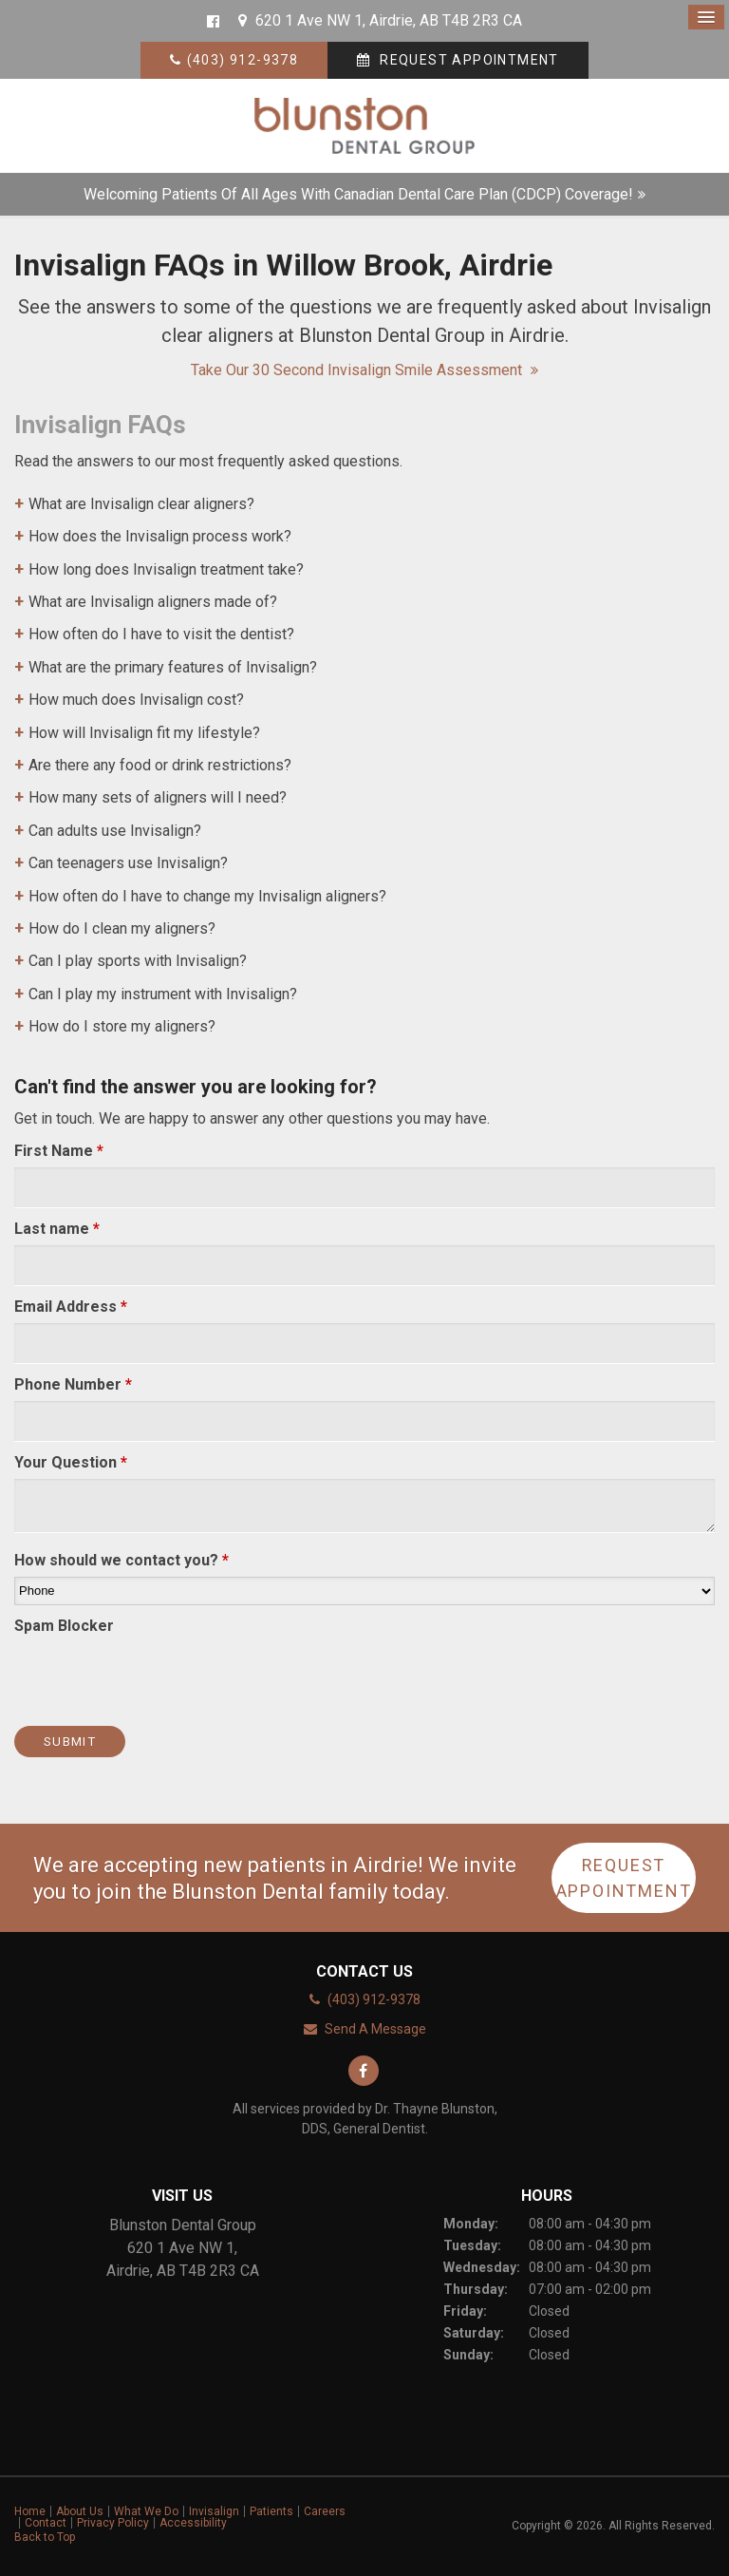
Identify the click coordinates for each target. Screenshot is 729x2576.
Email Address (70, 1306)
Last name (57, 1229)
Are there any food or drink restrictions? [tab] (159, 765)
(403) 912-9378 (243, 59)
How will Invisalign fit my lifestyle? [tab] (144, 733)
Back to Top (44, 2537)
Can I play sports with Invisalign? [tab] (137, 961)
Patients (271, 2511)
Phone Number (73, 1384)
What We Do (146, 2511)
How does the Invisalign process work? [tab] (159, 536)
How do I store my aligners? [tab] (121, 1026)
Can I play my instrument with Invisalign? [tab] (162, 994)
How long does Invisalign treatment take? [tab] (166, 569)
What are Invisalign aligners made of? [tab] (152, 602)
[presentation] (125, 1670)
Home (30, 2511)
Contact (45, 2522)
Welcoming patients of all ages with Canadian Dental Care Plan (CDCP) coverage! (358, 194)
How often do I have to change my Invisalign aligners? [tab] (207, 896)
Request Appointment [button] (467, 59)
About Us (79, 2511)
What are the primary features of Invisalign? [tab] (172, 667)
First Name (58, 1151)
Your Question (70, 1462)
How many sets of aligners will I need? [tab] (157, 797)
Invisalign (214, 2511)
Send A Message (375, 2028)
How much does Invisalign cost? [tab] (136, 700)
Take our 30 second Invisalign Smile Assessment (358, 370)
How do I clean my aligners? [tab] (121, 928)
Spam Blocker (64, 1626)
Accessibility (193, 2522)
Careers (325, 2511)
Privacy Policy (113, 2522)
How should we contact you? (121, 1560)
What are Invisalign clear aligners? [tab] (141, 504)
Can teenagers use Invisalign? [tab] (128, 863)
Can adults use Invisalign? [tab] (114, 831)
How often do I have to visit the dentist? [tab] (161, 634)
